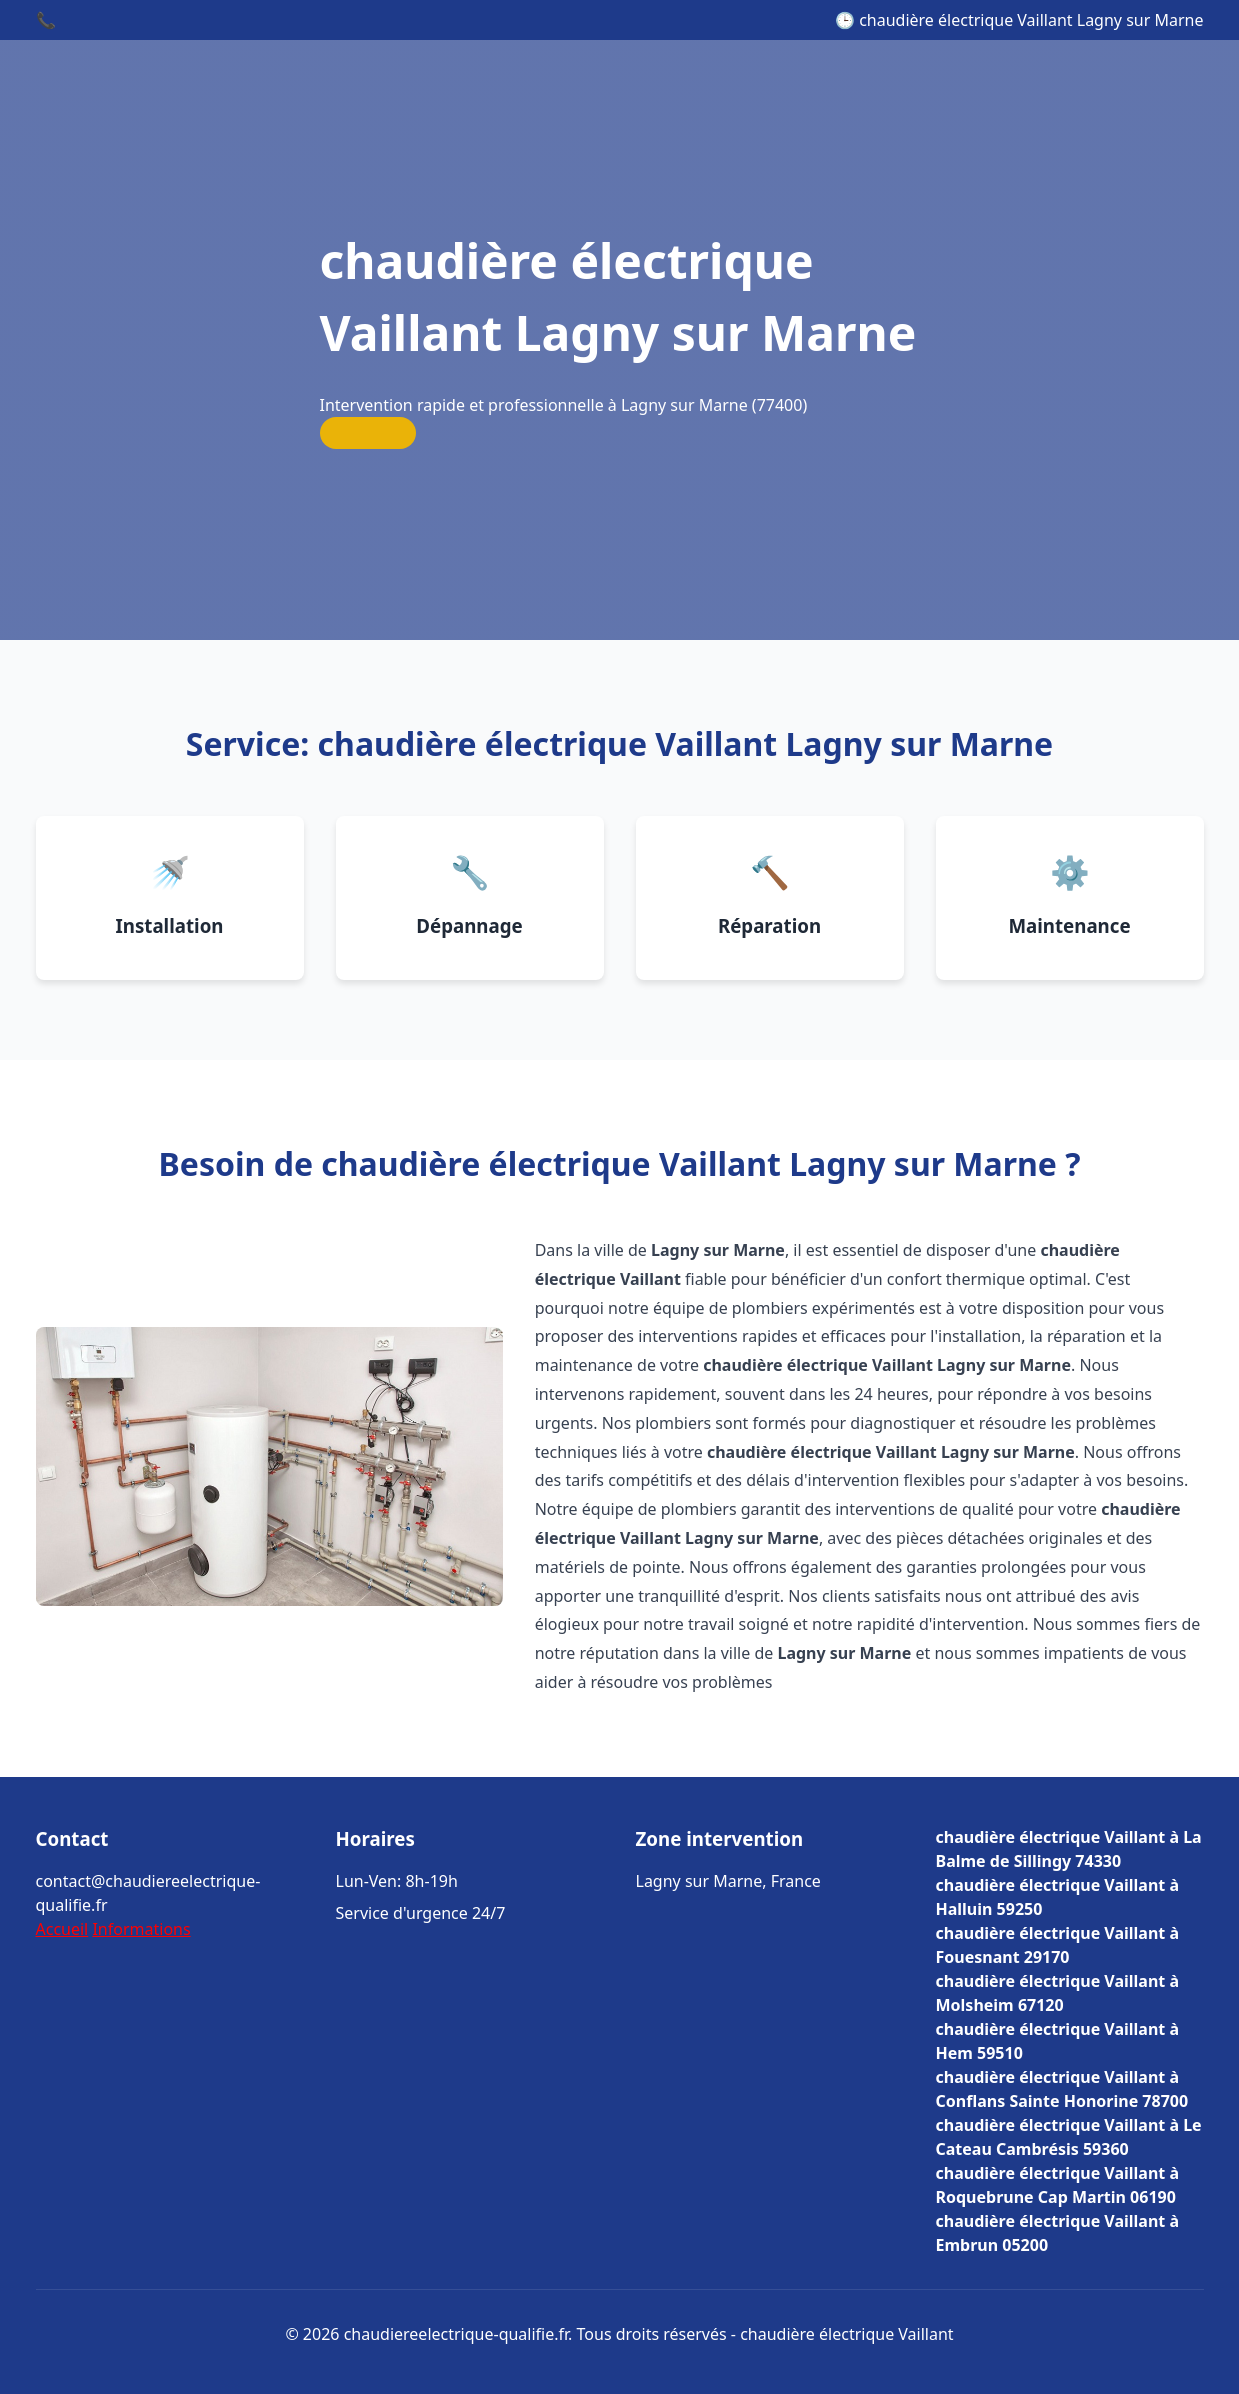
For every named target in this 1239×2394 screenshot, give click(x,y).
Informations (141, 1929)
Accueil (62, 1929)
